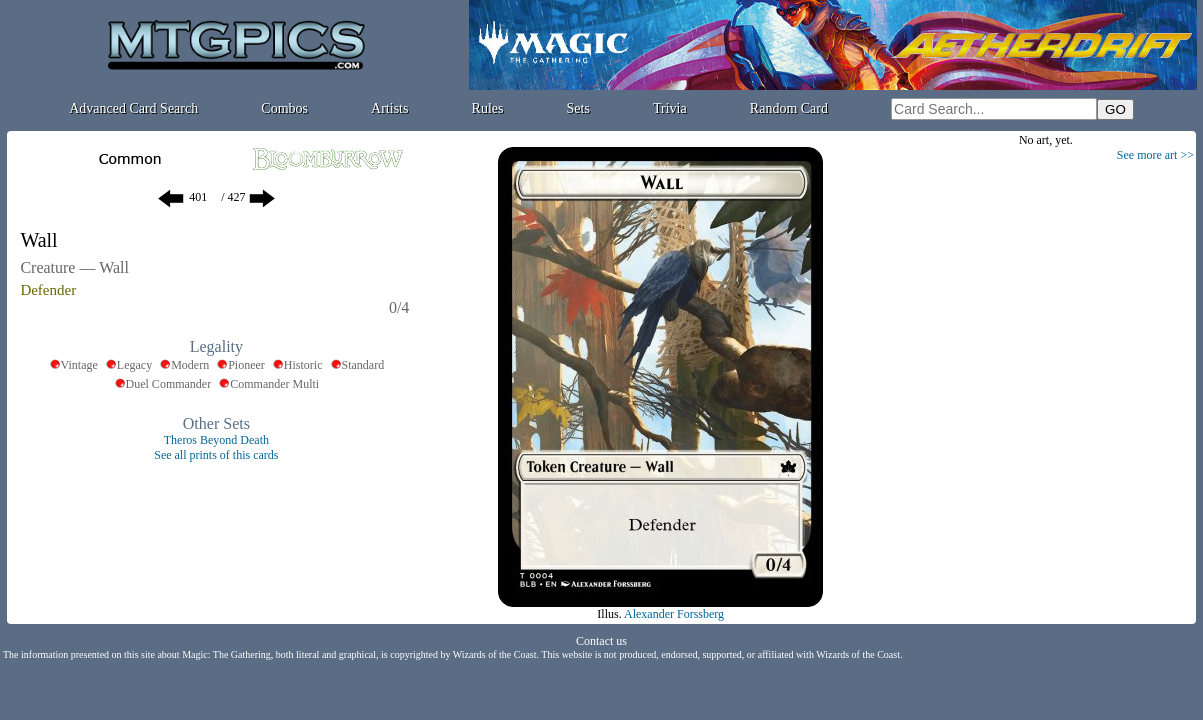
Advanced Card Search (133, 108)
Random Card (789, 108)
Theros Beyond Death (216, 440)
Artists (389, 108)
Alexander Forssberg (674, 614)
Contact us (601, 641)
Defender (48, 290)
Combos (284, 108)
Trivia (670, 108)
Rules (488, 108)
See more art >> (1155, 155)
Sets (578, 108)
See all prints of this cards (216, 455)
